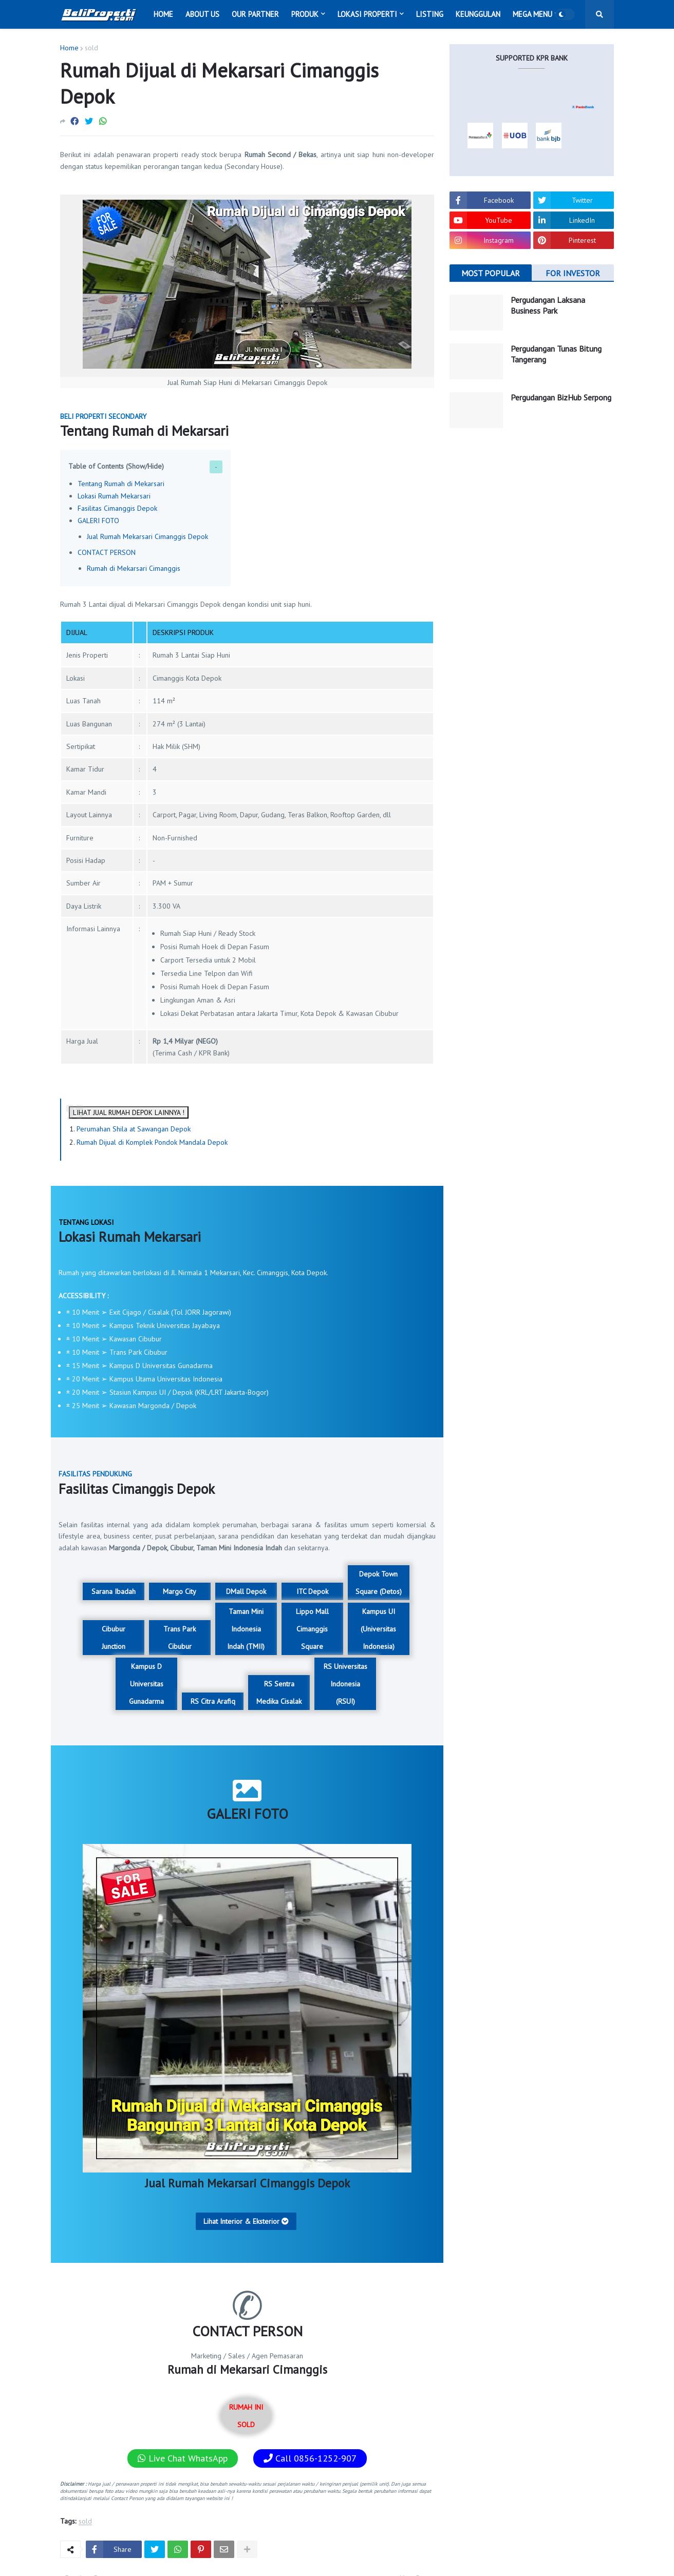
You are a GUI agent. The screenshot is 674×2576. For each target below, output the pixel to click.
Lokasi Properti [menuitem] (367, 14)
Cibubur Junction (113, 1637)
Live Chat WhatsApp (183, 2458)
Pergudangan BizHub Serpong (561, 397)
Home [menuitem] (163, 14)
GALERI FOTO (98, 520)
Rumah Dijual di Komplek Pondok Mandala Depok (152, 1142)
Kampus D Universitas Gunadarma (146, 1684)
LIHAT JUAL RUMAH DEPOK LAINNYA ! (128, 1112)
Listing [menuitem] (429, 14)
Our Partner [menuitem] (255, 14)
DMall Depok (246, 1591)
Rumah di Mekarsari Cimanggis (133, 568)
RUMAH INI (246, 2415)
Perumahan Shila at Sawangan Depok (134, 1128)
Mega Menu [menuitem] (532, 14)
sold (91, 47)
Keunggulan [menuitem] (478, 14)
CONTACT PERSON (107, 552)
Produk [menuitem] (305, 14)
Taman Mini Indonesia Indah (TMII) (246, 1629)
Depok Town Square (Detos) (378, 1582)
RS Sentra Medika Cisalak (279, 1692)
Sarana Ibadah (113, 1591)
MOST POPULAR (490, 273)
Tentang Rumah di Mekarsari (121, 483)
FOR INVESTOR (573, 273)
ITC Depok (312, 1591)
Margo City (179, 1591)
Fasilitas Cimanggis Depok (117, 508)
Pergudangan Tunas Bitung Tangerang (556, 353)
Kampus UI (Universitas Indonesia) (378, 1629)
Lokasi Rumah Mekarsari (114, 496)
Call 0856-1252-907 (310, 2458)
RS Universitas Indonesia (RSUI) (345, 1684)
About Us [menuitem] (202, 14)
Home (69, 47)
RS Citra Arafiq (213, 1701)
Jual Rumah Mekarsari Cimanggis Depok (147, 536)
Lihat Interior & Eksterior (246, 2221)
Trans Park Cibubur (179, 1637)
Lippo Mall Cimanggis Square (312, 1629)
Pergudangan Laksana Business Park (548, 305)
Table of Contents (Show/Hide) (116, 466)
